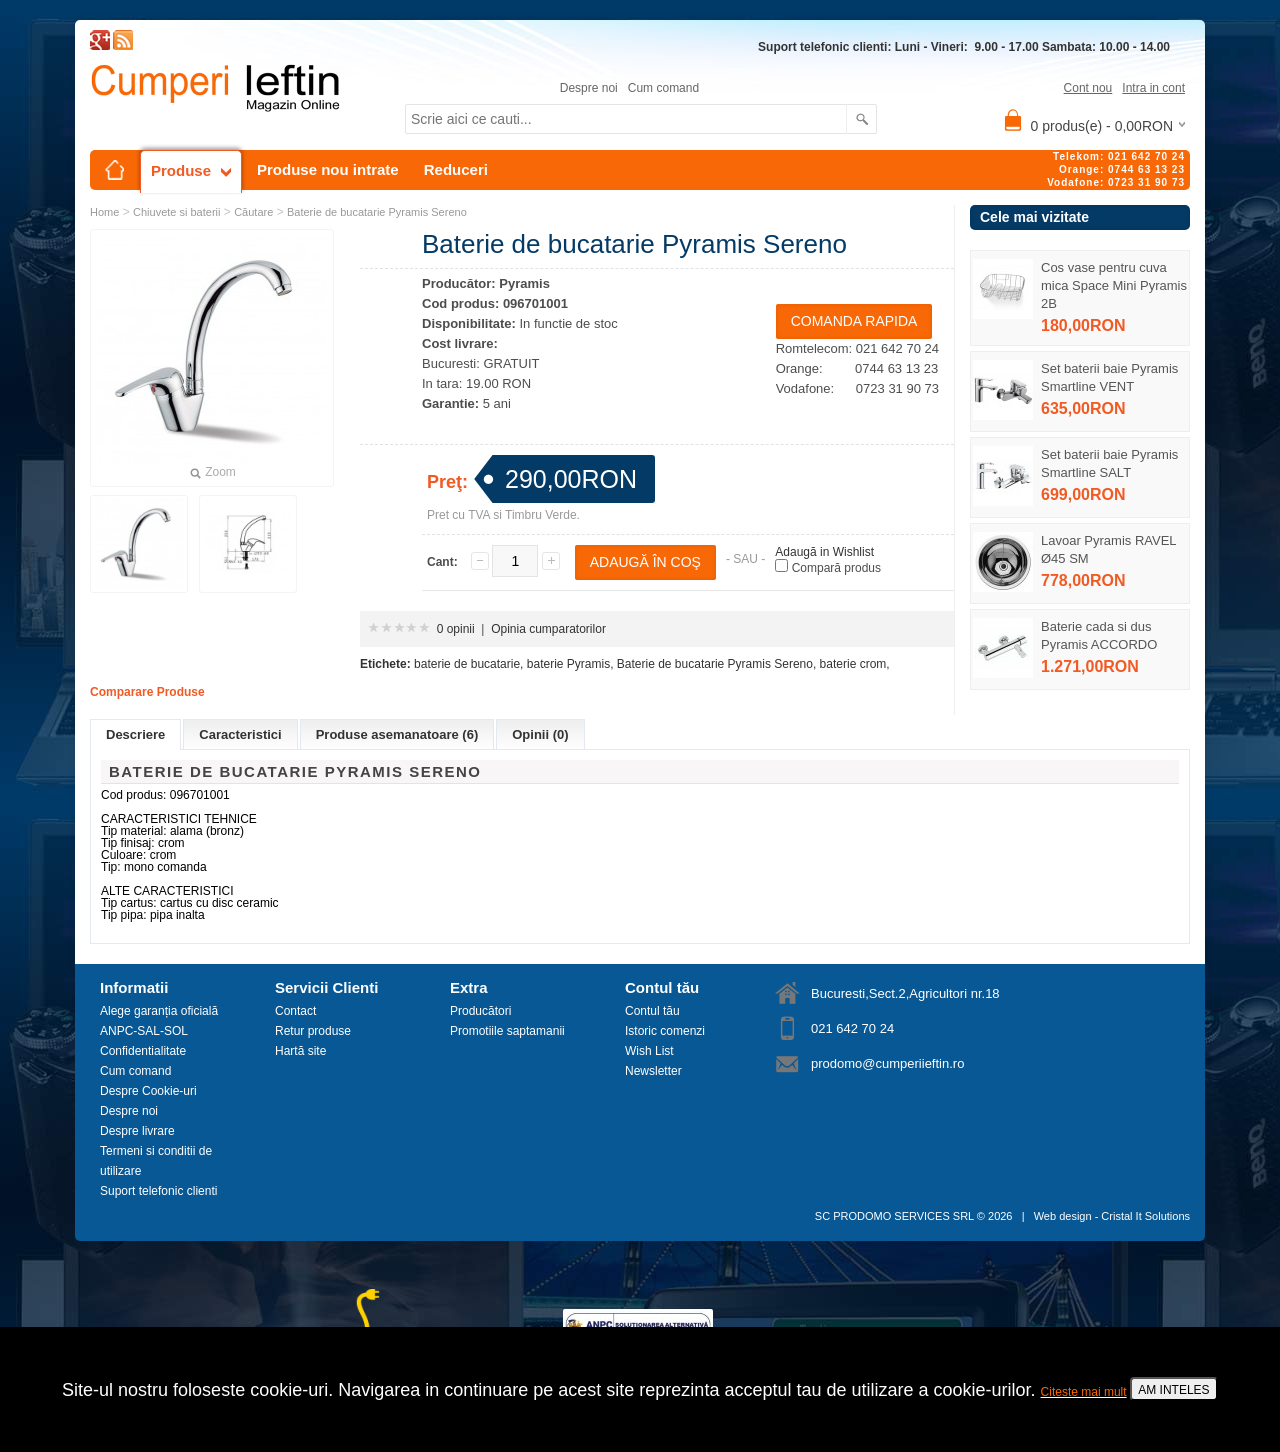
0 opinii (456, 629)
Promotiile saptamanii (507, 1031)
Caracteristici (240, 734)
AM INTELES (1173, 1390)
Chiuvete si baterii (176, 212)
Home (104, 212)
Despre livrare (137, 1131)
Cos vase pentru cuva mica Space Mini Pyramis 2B (1114, 285)
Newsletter (653, 1071)
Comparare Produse (147, 692)
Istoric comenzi (665, 1031)
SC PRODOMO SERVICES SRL (894, 1216)
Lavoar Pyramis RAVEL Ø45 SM (1108, 549)
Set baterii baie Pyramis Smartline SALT (1109, 463)
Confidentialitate (143, 1051)
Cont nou (1088, 88)
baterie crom (853, 664)
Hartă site (300, 1051)
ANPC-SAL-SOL (144, 1031)
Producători (480, 1011)
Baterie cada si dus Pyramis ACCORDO (1099, 635)
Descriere (135, 734)
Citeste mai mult (1084, 1392)
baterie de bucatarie (467, 664)
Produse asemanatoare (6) (397, 734)
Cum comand (663, 88)
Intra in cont (1153, 88)
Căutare (253, 212)
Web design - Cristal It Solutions (1112, 1216)
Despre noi (589, 88)
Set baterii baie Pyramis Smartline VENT (1109, 377)
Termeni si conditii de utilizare (156, 1161)
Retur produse (313, 1031)
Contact (295, 1011)
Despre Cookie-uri (148, 1091)
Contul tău (652, 1011)
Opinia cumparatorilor (548, 629)
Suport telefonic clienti (158, 1191)
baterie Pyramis (568, 664)
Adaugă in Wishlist (824, 552)
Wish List (649, 1051)
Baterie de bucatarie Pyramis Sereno (377, 212)
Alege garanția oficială (159, 1011)
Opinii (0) (540, 734)
